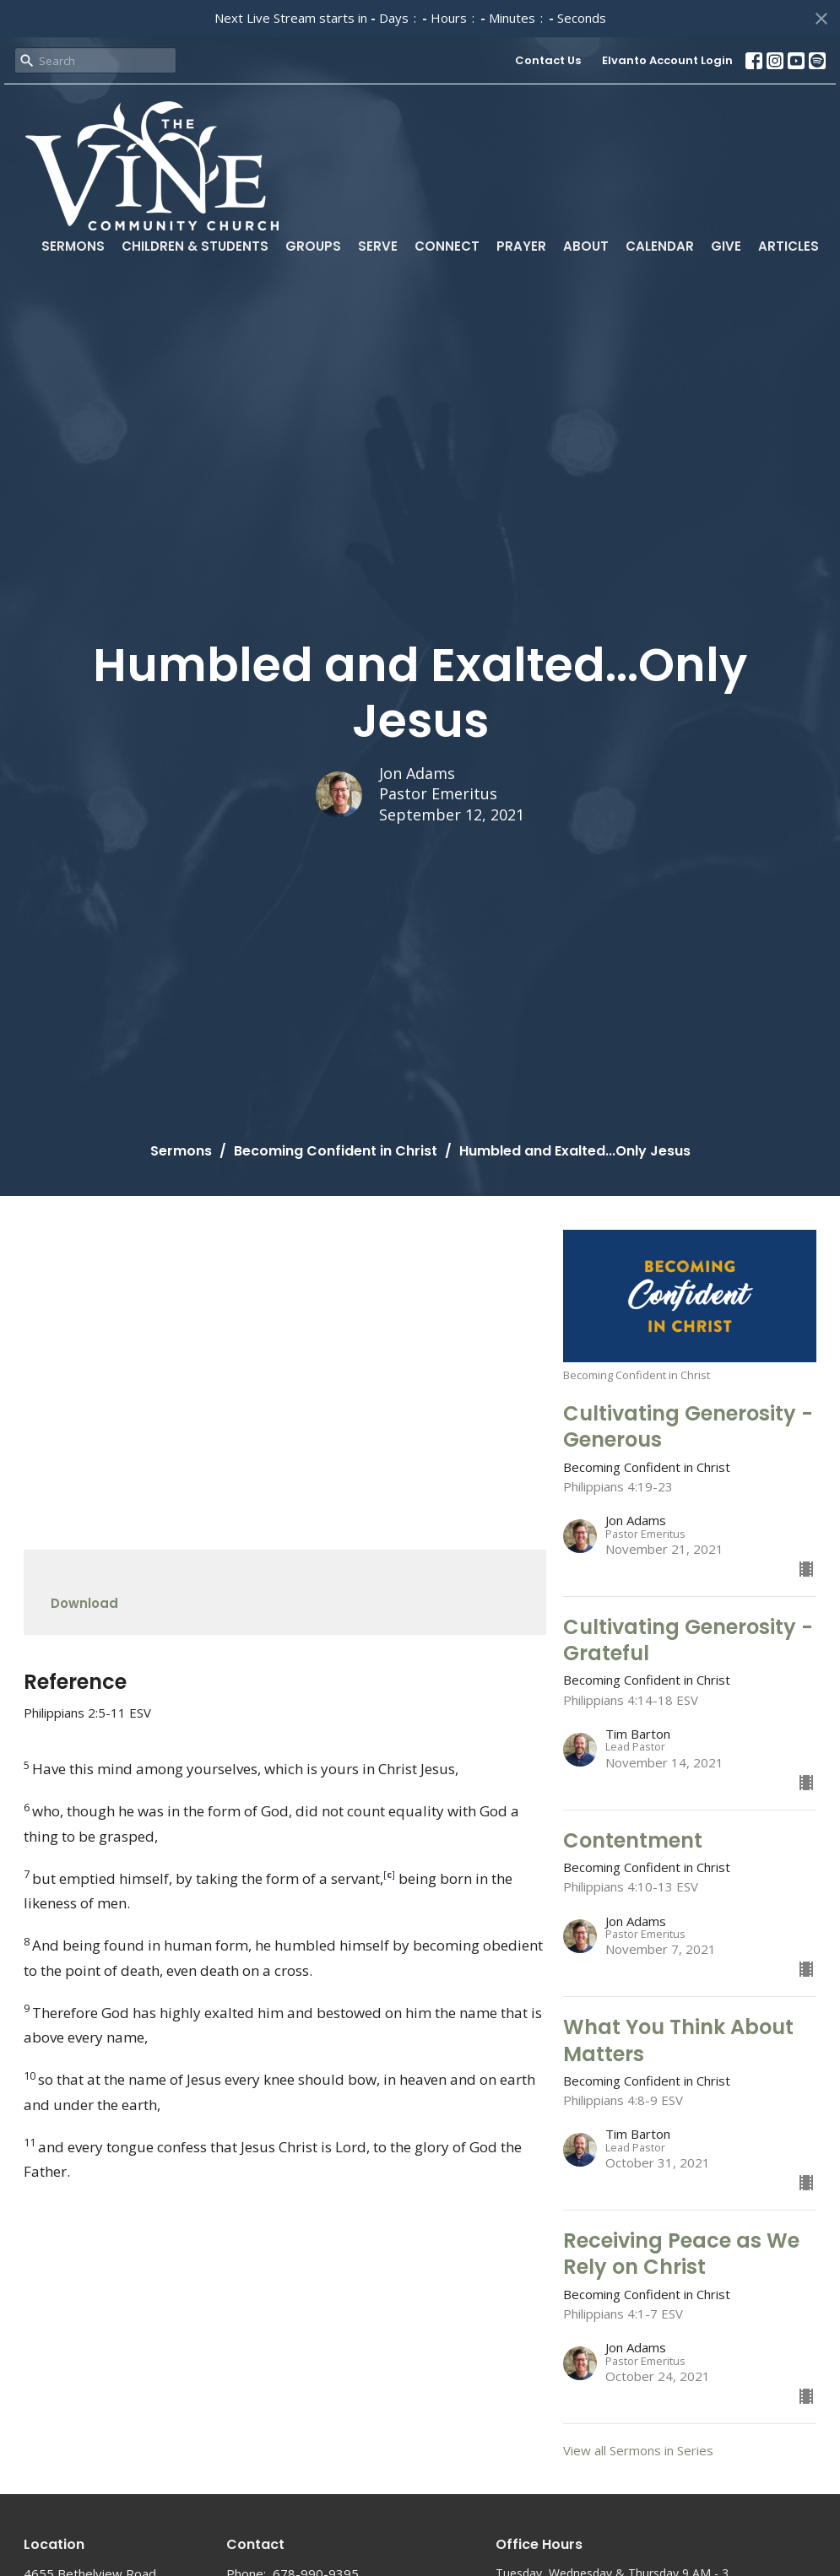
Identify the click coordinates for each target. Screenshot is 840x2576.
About (586, 246)
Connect (447, 246)
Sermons (73, 246)
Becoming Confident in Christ (335, 1151)
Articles (788, 246)
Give (726, 246)
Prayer (521, 246)
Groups (313, 246)
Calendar (660, 246)
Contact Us (548, 60)
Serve (378, 246)
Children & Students (195, 246)
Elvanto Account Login (667, 60)
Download (84, 1603)
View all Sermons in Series (638, 2450)
